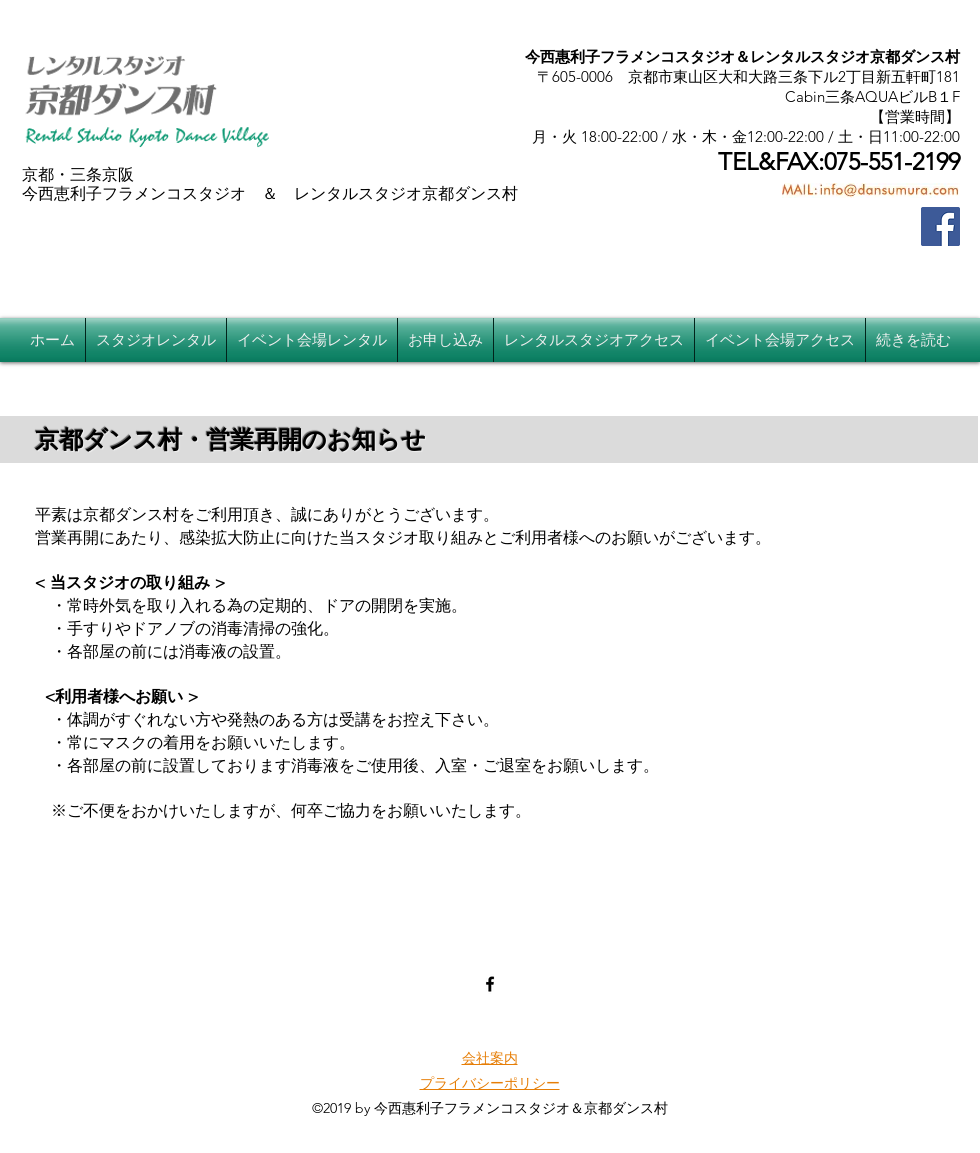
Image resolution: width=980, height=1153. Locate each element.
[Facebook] (940, 226)
